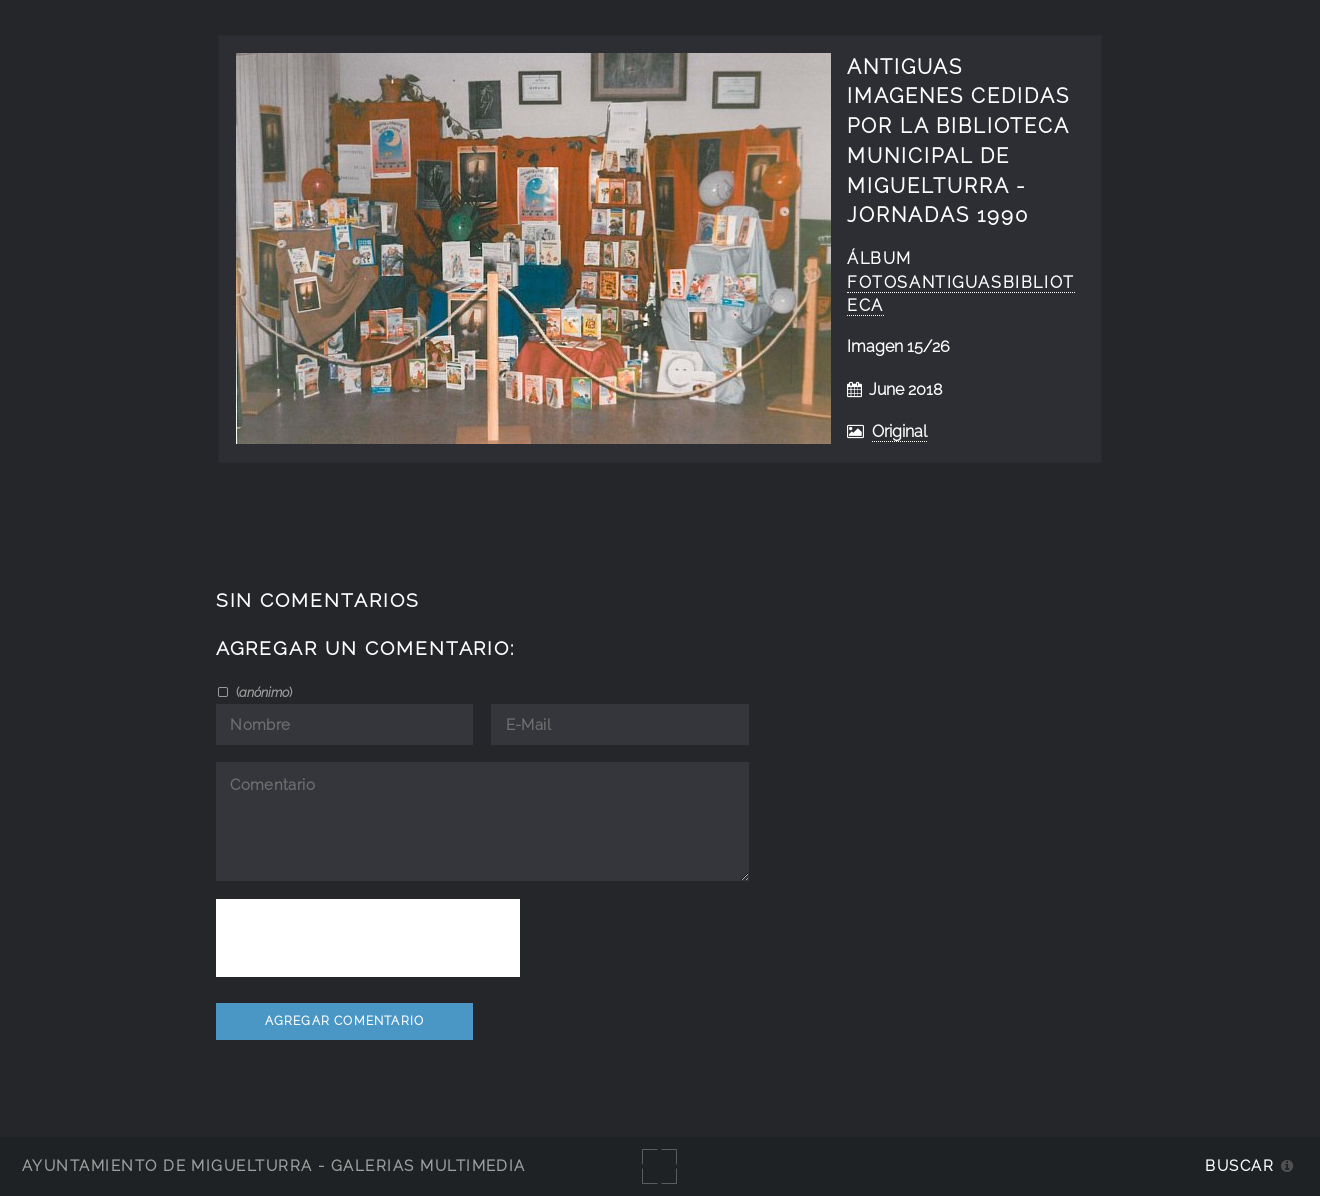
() (262, 692)
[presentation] (368, 938)
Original (899, 431)
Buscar (1239, 1165)
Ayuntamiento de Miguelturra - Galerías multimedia (274, 1165)
